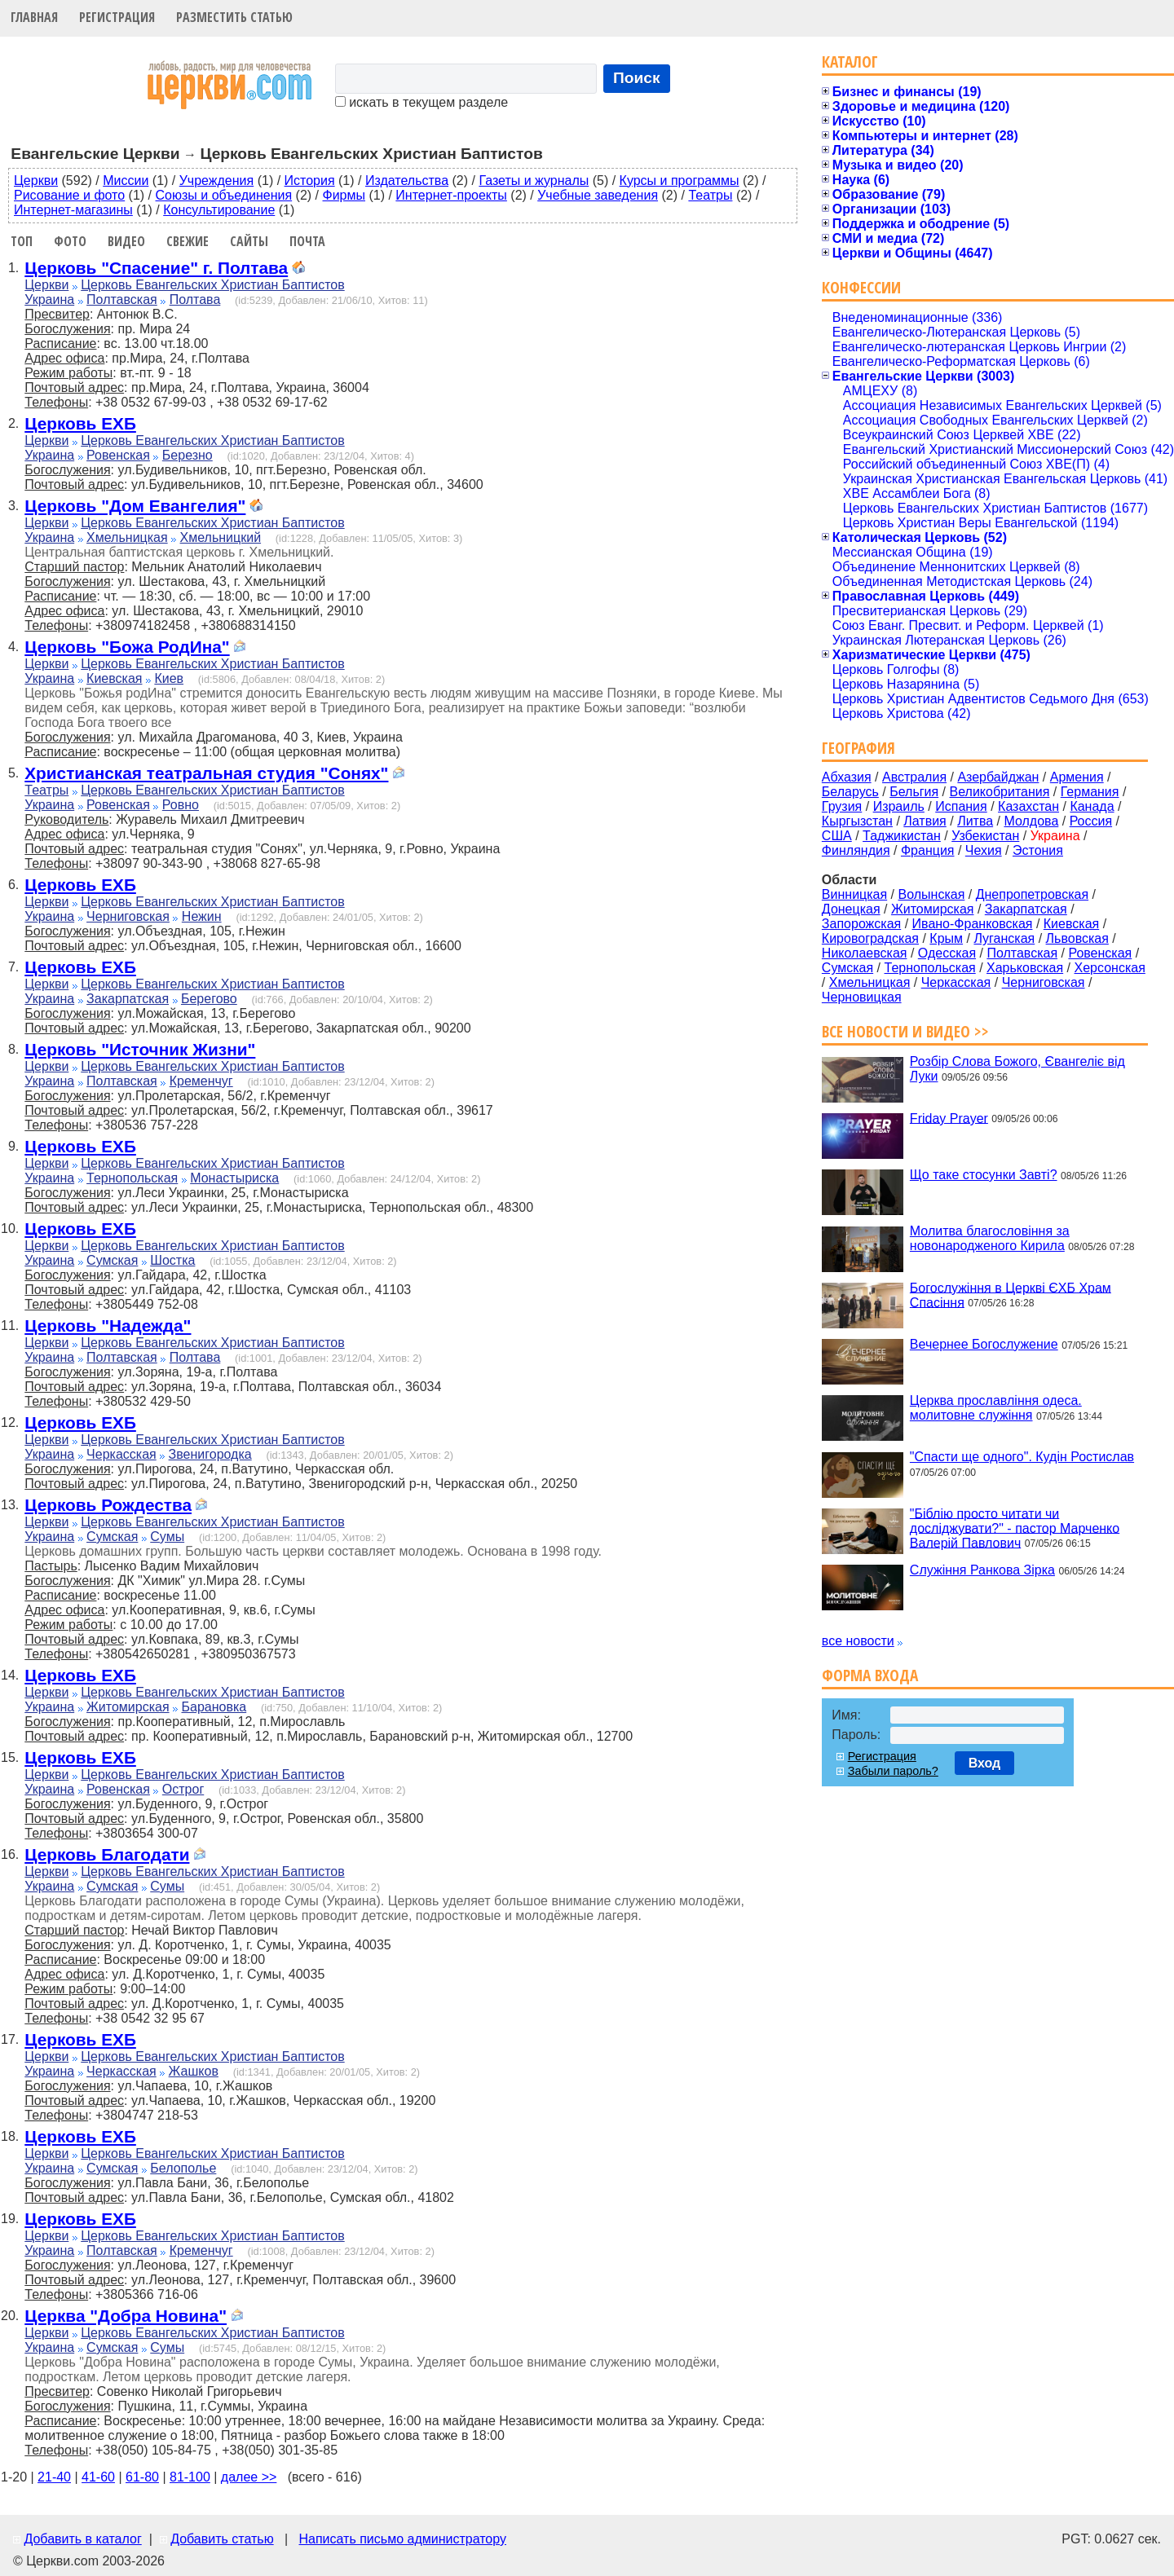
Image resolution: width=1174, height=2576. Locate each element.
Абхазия (847, 777)
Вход (985, 1763)
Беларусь (850, 792)
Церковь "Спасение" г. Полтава (156, 267)
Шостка (172, 1260)
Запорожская (861, 924)
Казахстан (1028, 806)
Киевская (114, 678)
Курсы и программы (679, 180)
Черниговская (128, 916)
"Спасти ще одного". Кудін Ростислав (1022, 1457)
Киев (168, 678)
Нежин (202, 916)
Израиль (899, 806)
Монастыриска (234, 1178)
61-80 (142, 2477)
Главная (34, 17)
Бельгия (913, 792)
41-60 (98, 2477)
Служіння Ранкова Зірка (982, 1570)
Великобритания (1000, 792)
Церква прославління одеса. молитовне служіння (996, 1408)
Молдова (1031, 821)
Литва (975, 821)
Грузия (842, 806)
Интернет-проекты (451, 195)
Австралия (914, 777)
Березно (187, 455)
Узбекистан (985, 836)
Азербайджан (998, 777)
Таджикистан (902, 836)
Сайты (249, 241)
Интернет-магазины (73, 210)
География (858, 748)
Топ (22, 241)
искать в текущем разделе (421, 102)
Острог (183, 1789)
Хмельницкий (221, 537)
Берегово (209, 999)
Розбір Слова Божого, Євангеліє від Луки (1017, 1069)
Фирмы (344, 195)
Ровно (180, 805)
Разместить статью (234, 17)
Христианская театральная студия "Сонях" (206, 773)
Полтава (195, 299)
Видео (126, 241)
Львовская (1077, 938)
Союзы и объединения (224, 195)
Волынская (931, 894)
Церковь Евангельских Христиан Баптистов (212, 285)
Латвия (924, 821)
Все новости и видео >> (905, 1031)
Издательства (406, 180)
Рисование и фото (69, 195)
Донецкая (851, 909)
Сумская (112, 1260)
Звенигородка (210, 1454)
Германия (1090, 792)
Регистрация (117, 17)
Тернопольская (132, 1178)
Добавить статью (222, 2539)
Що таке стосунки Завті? (983, 1175)
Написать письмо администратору (401, 2539)
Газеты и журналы (534, 180)
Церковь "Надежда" (107, 1325)
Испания (961, 806)
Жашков (193, 2071)
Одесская (947, 953)
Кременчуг (201, 1081)
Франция (928, 850)
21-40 (54, 2477)
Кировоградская (870, 938)
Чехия (983, 850)
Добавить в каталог (82, 2539)
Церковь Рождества (108, 1504)
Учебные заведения (597, 195)
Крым (946, 938)
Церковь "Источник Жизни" (139, 1049)
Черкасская (121, 1454)
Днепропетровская (1032, 894)
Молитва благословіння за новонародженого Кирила (990, 1238)
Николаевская (864, 953)
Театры (710, 195)
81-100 (190, 2477)
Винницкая (854, 894)
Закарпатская (127, 999)
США (837, 836)
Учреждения (216, 180)
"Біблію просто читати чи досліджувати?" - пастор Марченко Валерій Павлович (1014, 1527)
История (310, 180)
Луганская (1004, 938)
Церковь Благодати (106, 1854)
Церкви (36, 180)
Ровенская (118, 455)
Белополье (183, 2168)
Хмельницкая (127, 537)
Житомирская (128, 1707)
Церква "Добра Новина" (125, 2315)
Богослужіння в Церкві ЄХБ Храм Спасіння (1010, 1294)
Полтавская (121, 299)
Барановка (214, 1707)
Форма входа (870, 1675)
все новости (858, 1641)
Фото (70, 241)
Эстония (1038, 850)
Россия (1091, 821)
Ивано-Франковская (972, 924)
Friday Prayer (949, 1118)
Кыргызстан (857, 821)
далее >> (249, 2477)
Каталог (850, 62)
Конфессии (861, 287)
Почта (307, 241)
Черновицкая (862, 997)
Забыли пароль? (893, 1770)
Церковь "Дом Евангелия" (134, 505)
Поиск (636, 77)
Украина (49, 299)
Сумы (167, 1536)
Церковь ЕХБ (80, 423)
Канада (1092, 806)
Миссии (125, 180)
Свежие (187, 241)
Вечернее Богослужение (984, 1344)
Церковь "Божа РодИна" (126, 646)
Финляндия (856, 850)
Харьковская (1024, 968)
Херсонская (1110, 968)
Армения (1077, 777)
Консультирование (219, 210)
